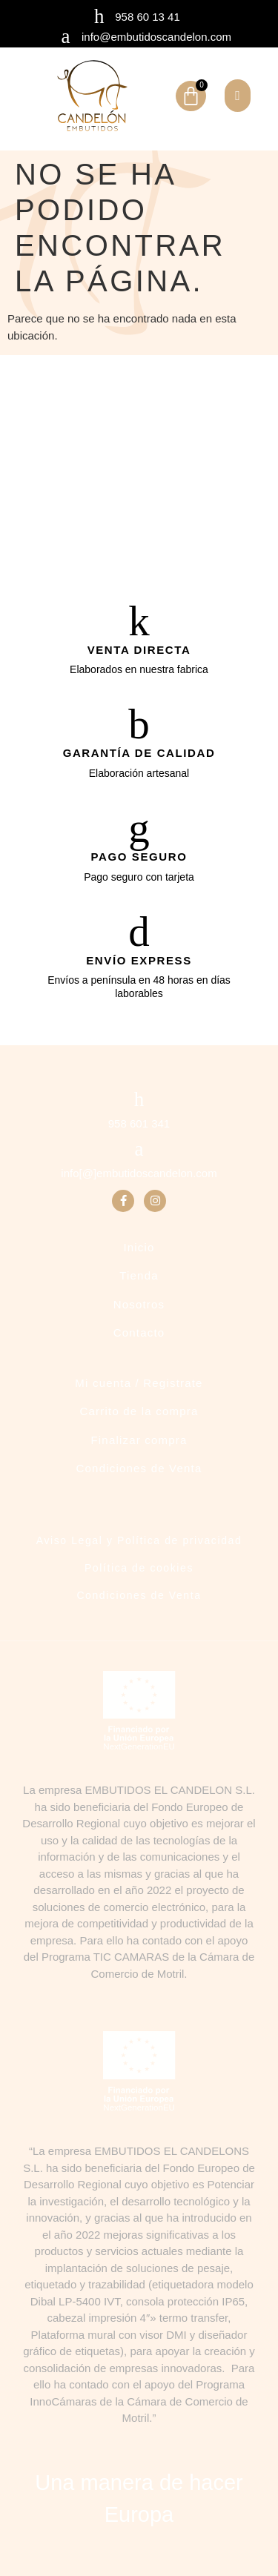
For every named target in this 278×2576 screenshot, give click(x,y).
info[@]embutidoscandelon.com (138, 1173)
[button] (238, 95)
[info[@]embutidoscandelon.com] (139, 1149)
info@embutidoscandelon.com (156, 36)
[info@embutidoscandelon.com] (66, 37)
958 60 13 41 (147, 16)
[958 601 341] (139, 1100)
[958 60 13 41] (99, 17)
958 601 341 (139, 1123)
